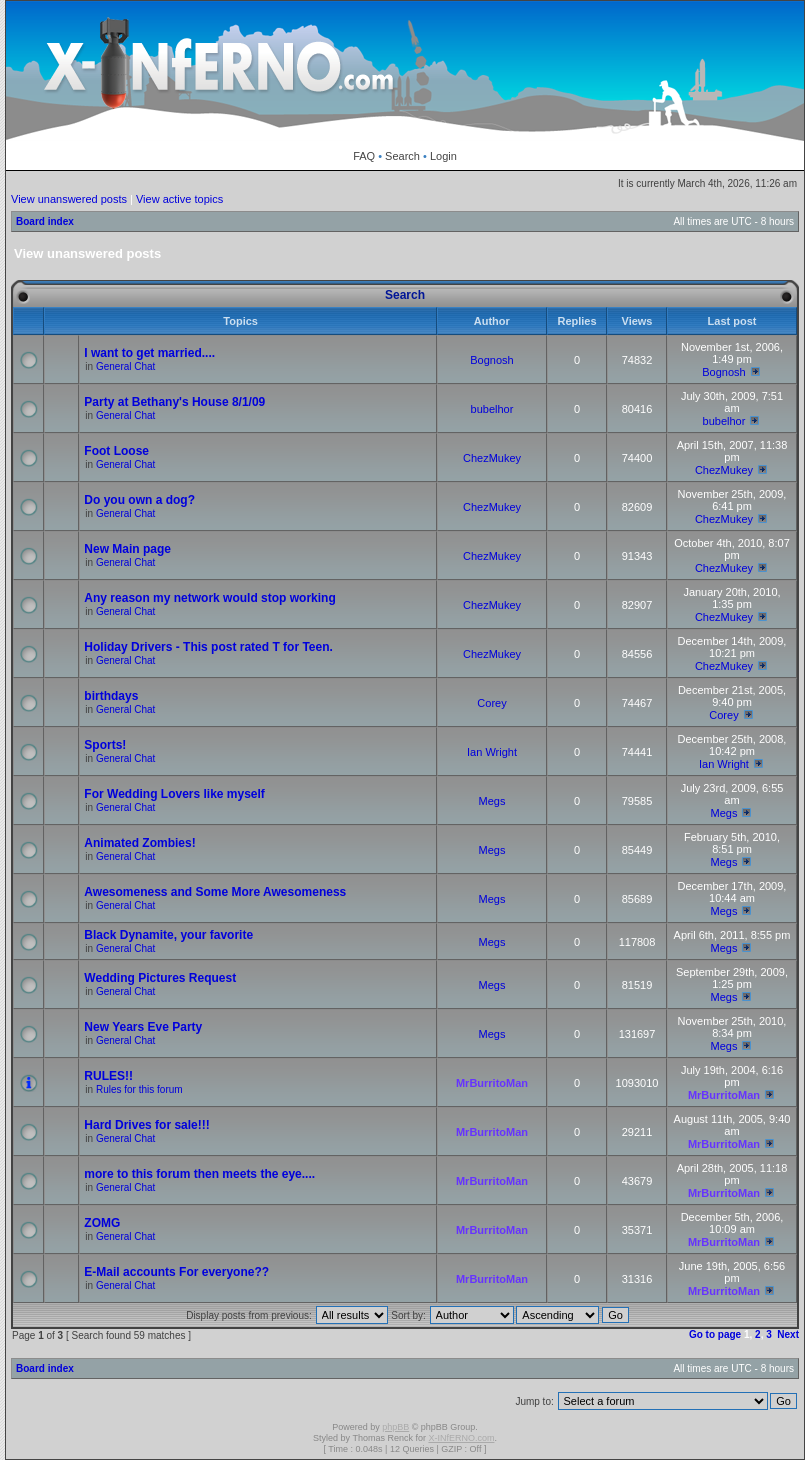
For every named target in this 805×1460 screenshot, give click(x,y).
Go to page (715, 1334)
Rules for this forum (139, 1089)
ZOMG (102, 1223)
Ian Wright (492, 752)
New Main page (127, 549)
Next (788, 1334)
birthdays (111, 696)
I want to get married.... (149, 353)
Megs (492, 801)
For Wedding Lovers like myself (174, 794)
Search (402, 156)
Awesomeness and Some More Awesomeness (215, 892)
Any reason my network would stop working (209, 598)
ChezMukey (492, 458)
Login (443, 156)
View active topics (179, 199)
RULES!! (108, 1076)
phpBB (395, 1427)
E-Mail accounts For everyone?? (176, 1272)
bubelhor (492, 409)
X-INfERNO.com (461, 1438)
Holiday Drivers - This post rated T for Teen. (208, 647)
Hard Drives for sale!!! (146, 1125)
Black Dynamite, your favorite (168, 935)
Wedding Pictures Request (160, 978)
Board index (45, 221)
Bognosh (491, 360)
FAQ (364, 156)
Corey (491, 703)
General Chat (125, 366)
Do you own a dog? (139, 500)
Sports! (105, 745)
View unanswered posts (69, 199)
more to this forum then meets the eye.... (199, 1174)
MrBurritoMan (492, 1083)
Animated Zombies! (139, 843)
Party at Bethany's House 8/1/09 (174, 402)
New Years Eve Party (143, 1027)
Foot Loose (116, 451)
